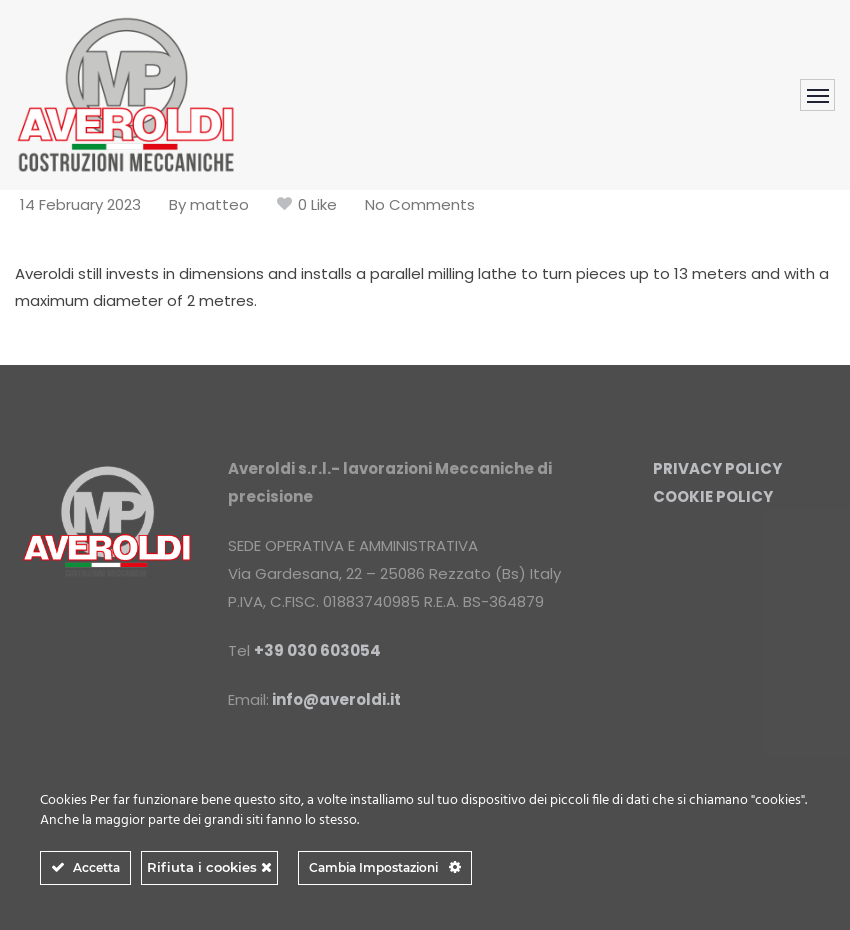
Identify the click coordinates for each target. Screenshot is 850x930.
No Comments (420, 204)
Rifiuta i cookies (209, 867)
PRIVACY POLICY (717, 468)
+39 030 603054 (317, 650)
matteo (219, 204)
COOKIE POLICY (713, 496)
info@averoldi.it (336, 699)
